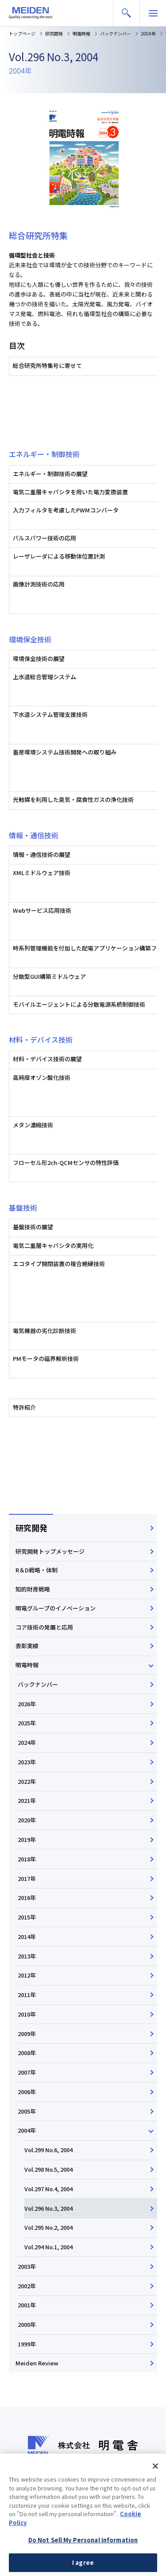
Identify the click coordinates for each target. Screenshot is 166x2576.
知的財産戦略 (32, 1589)
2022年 (27, 1781)
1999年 (27, 2344)
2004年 (27, 2130)
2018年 (27, 1859)
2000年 (27, 2324)
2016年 (27, 1897)
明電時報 (27, 1665)
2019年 (27, 1839)
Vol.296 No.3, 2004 (48, 2208)
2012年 (27, 1975)
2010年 (27, 2014)
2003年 (27, 2266)
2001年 (27, 2305)
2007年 (27, 2072)
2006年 (27, 2091)
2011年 (27, 1994)
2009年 (27, 2033)
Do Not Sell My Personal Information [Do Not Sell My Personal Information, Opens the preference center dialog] (83, 2560)
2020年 (27, 1820)
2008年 (27, 2052)
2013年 (27, 1956)
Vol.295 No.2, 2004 (48, 2227)
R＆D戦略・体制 (36, 1570)
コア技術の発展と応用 (44, 1627)
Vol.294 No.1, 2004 (48, 2247)
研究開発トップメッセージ (50, 1551)
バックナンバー (38, 1684)
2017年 (27, 1878)
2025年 (27, 1723)
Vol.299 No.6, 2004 (48, 2150)
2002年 (27, 2286)
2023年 (27, 1762)
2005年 (27, 2111)
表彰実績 (27, 1646)
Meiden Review (36, 2363)
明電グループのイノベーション (55, 1608)
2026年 (27, 1704)
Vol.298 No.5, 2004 (48, 2169)
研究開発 (31, 1527)
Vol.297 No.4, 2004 (48, 2189)
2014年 (27, 1936)
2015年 (27, 1917)
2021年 (27, 1800)
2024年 (27, 1742)
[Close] (155, 2486)
